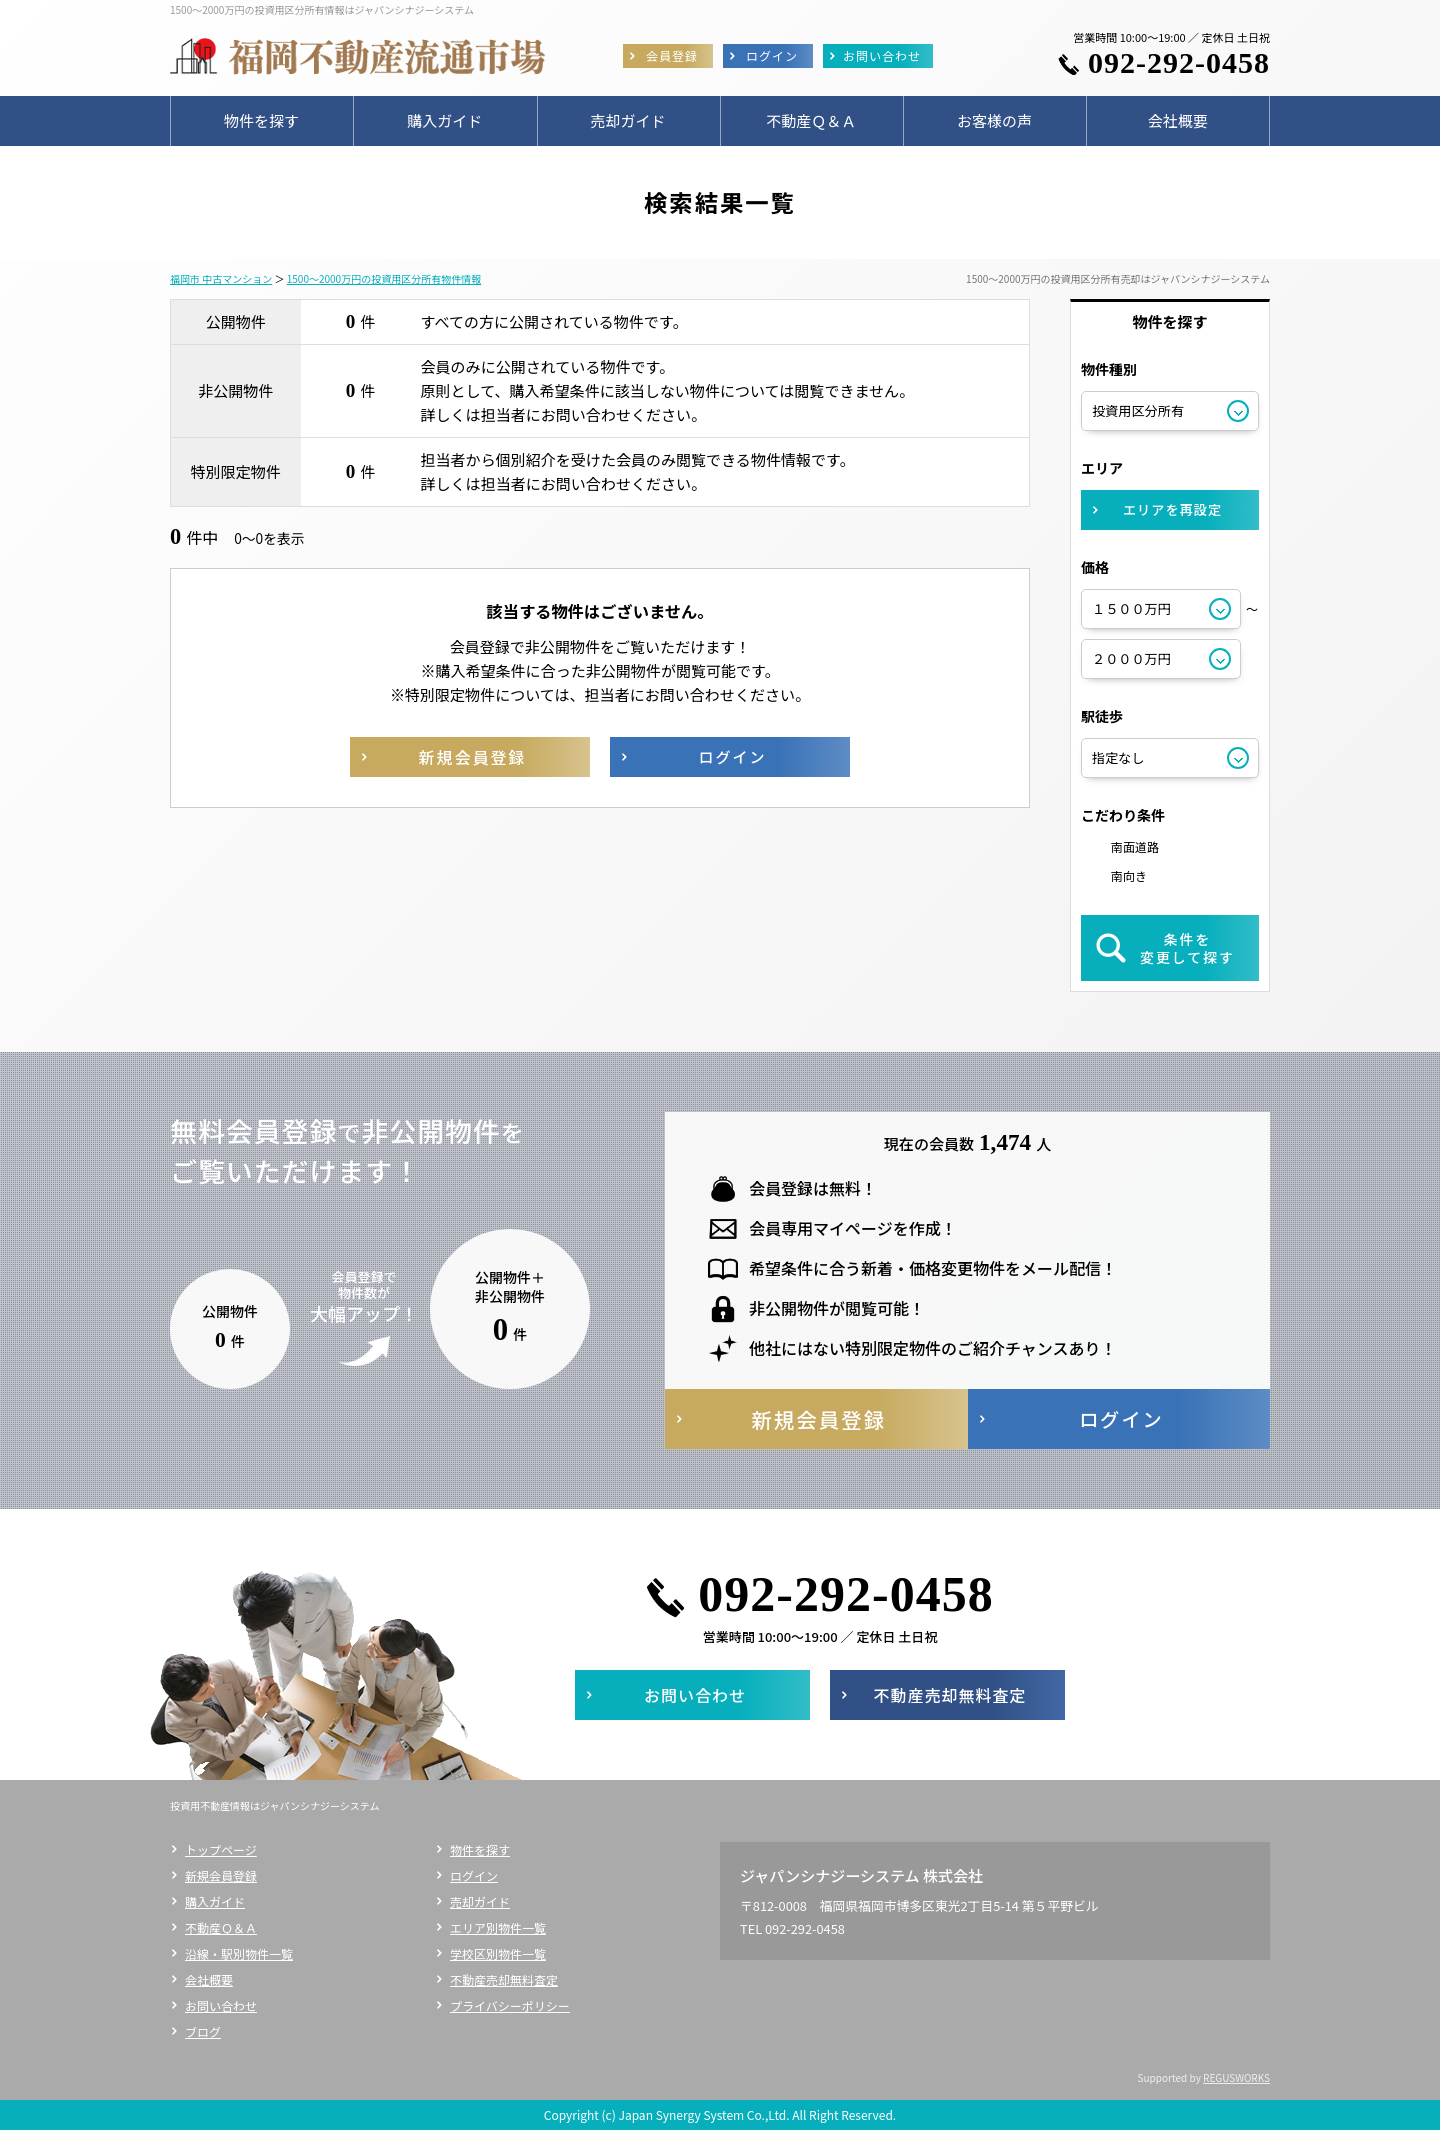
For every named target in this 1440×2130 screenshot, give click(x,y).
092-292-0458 (1179, 63)
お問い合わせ (221, 2005)
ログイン (474, 1875)
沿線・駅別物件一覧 (239, 1953)
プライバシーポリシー (510, 2005)
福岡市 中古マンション (221, 278)
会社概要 (209, 1979)
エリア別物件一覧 (498, 1927)
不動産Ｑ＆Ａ (221, 1927)
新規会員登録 (221, 1875)
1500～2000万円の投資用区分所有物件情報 (384, 278)
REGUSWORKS (1236, 2077)
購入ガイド (215, 1901)
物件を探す (480, 1849)
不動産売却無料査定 (504, 1979)
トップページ (221, 1849)
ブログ (203, 2031)
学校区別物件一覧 (498, 1953)
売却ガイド (480, 1901)
